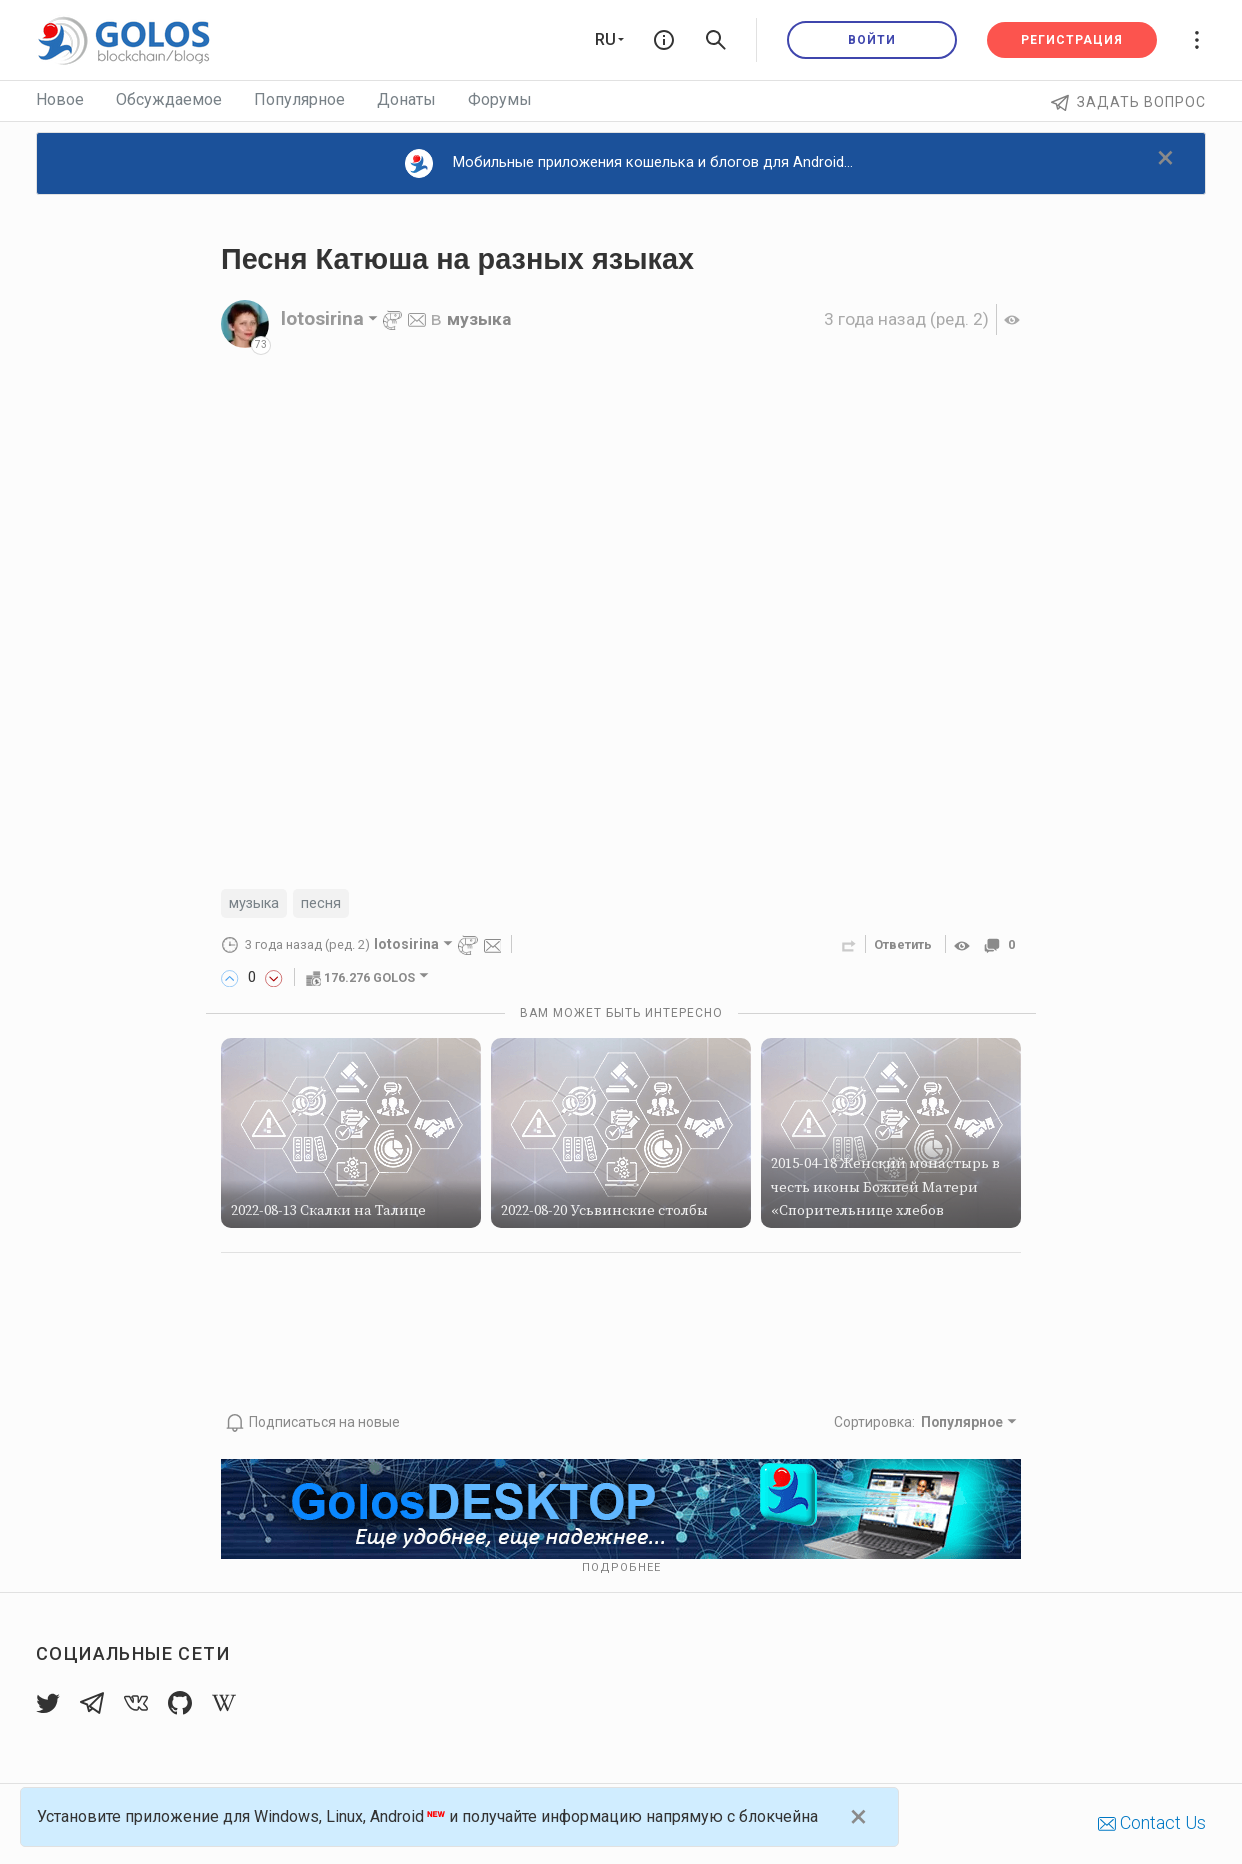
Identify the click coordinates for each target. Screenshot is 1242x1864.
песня (330, 904)
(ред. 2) (897, 318)
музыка (482, 318)
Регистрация (1072, 40)
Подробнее (621, 1567)
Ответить (897, 946)
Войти (872, 40)
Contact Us (1152, 1823)
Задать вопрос (1128, 102)
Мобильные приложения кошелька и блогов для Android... (629, 163)
